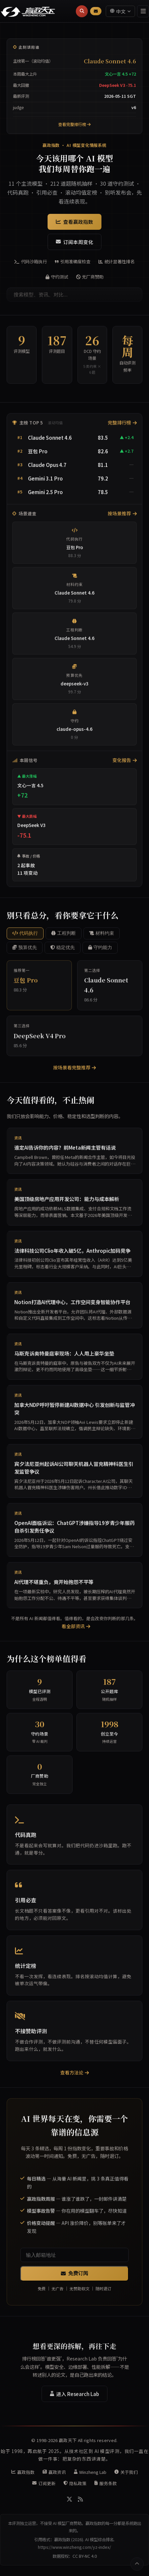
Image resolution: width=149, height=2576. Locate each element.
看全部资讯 (76, 1629)
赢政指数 (23, 2472)
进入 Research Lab (74, 2397)
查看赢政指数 (74, 221)
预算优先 (24, 951)
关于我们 (126, 2472)
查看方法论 (74, 2076)
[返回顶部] (137, 2564)
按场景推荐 (122, 517)
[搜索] (82, 11)
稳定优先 (62, 951)
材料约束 (101, 937)
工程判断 (63, 937)
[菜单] (143, 11)
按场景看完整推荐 (74, 1071)
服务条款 (105, 2483)
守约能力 (100, 951)
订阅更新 (44, 2483)
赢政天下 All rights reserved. (88, 2440)
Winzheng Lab (90, 2472)
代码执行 (25, 937)
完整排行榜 (122, 426)
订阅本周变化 (74, 241)
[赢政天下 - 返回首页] (28, 11)
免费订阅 (74, 2277)
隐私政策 (75, 2483)
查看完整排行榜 (74, 124)
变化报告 (124, 763)
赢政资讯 (54, 2472)
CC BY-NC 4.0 (85, 2556)
